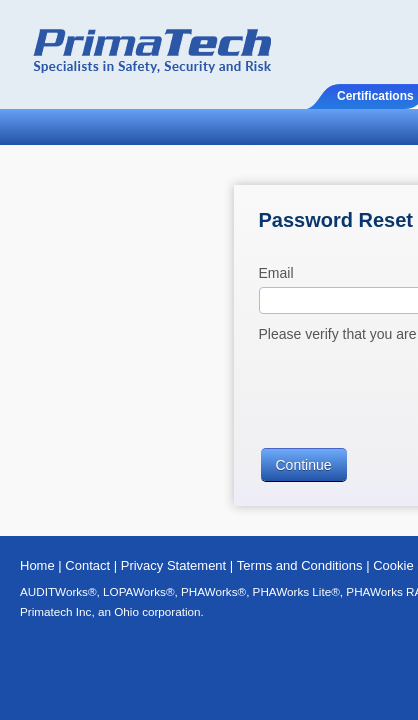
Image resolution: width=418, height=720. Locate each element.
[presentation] (187, 305)
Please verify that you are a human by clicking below (199, 253)
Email (54, 192)
